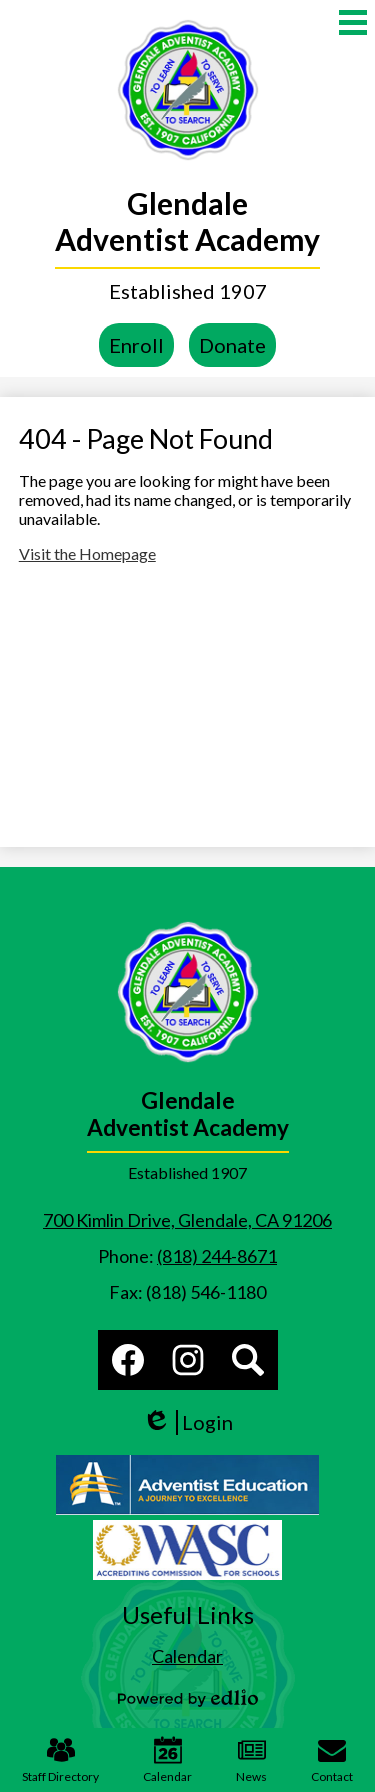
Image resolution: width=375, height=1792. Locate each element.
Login (187, 1422)
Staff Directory (60, 1760)
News (251, 1760)
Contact (332, 1760)
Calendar (167, 1760)
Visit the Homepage (87, 553)
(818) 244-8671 (217, 1256)
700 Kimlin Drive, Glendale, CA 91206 (187, 1220)
